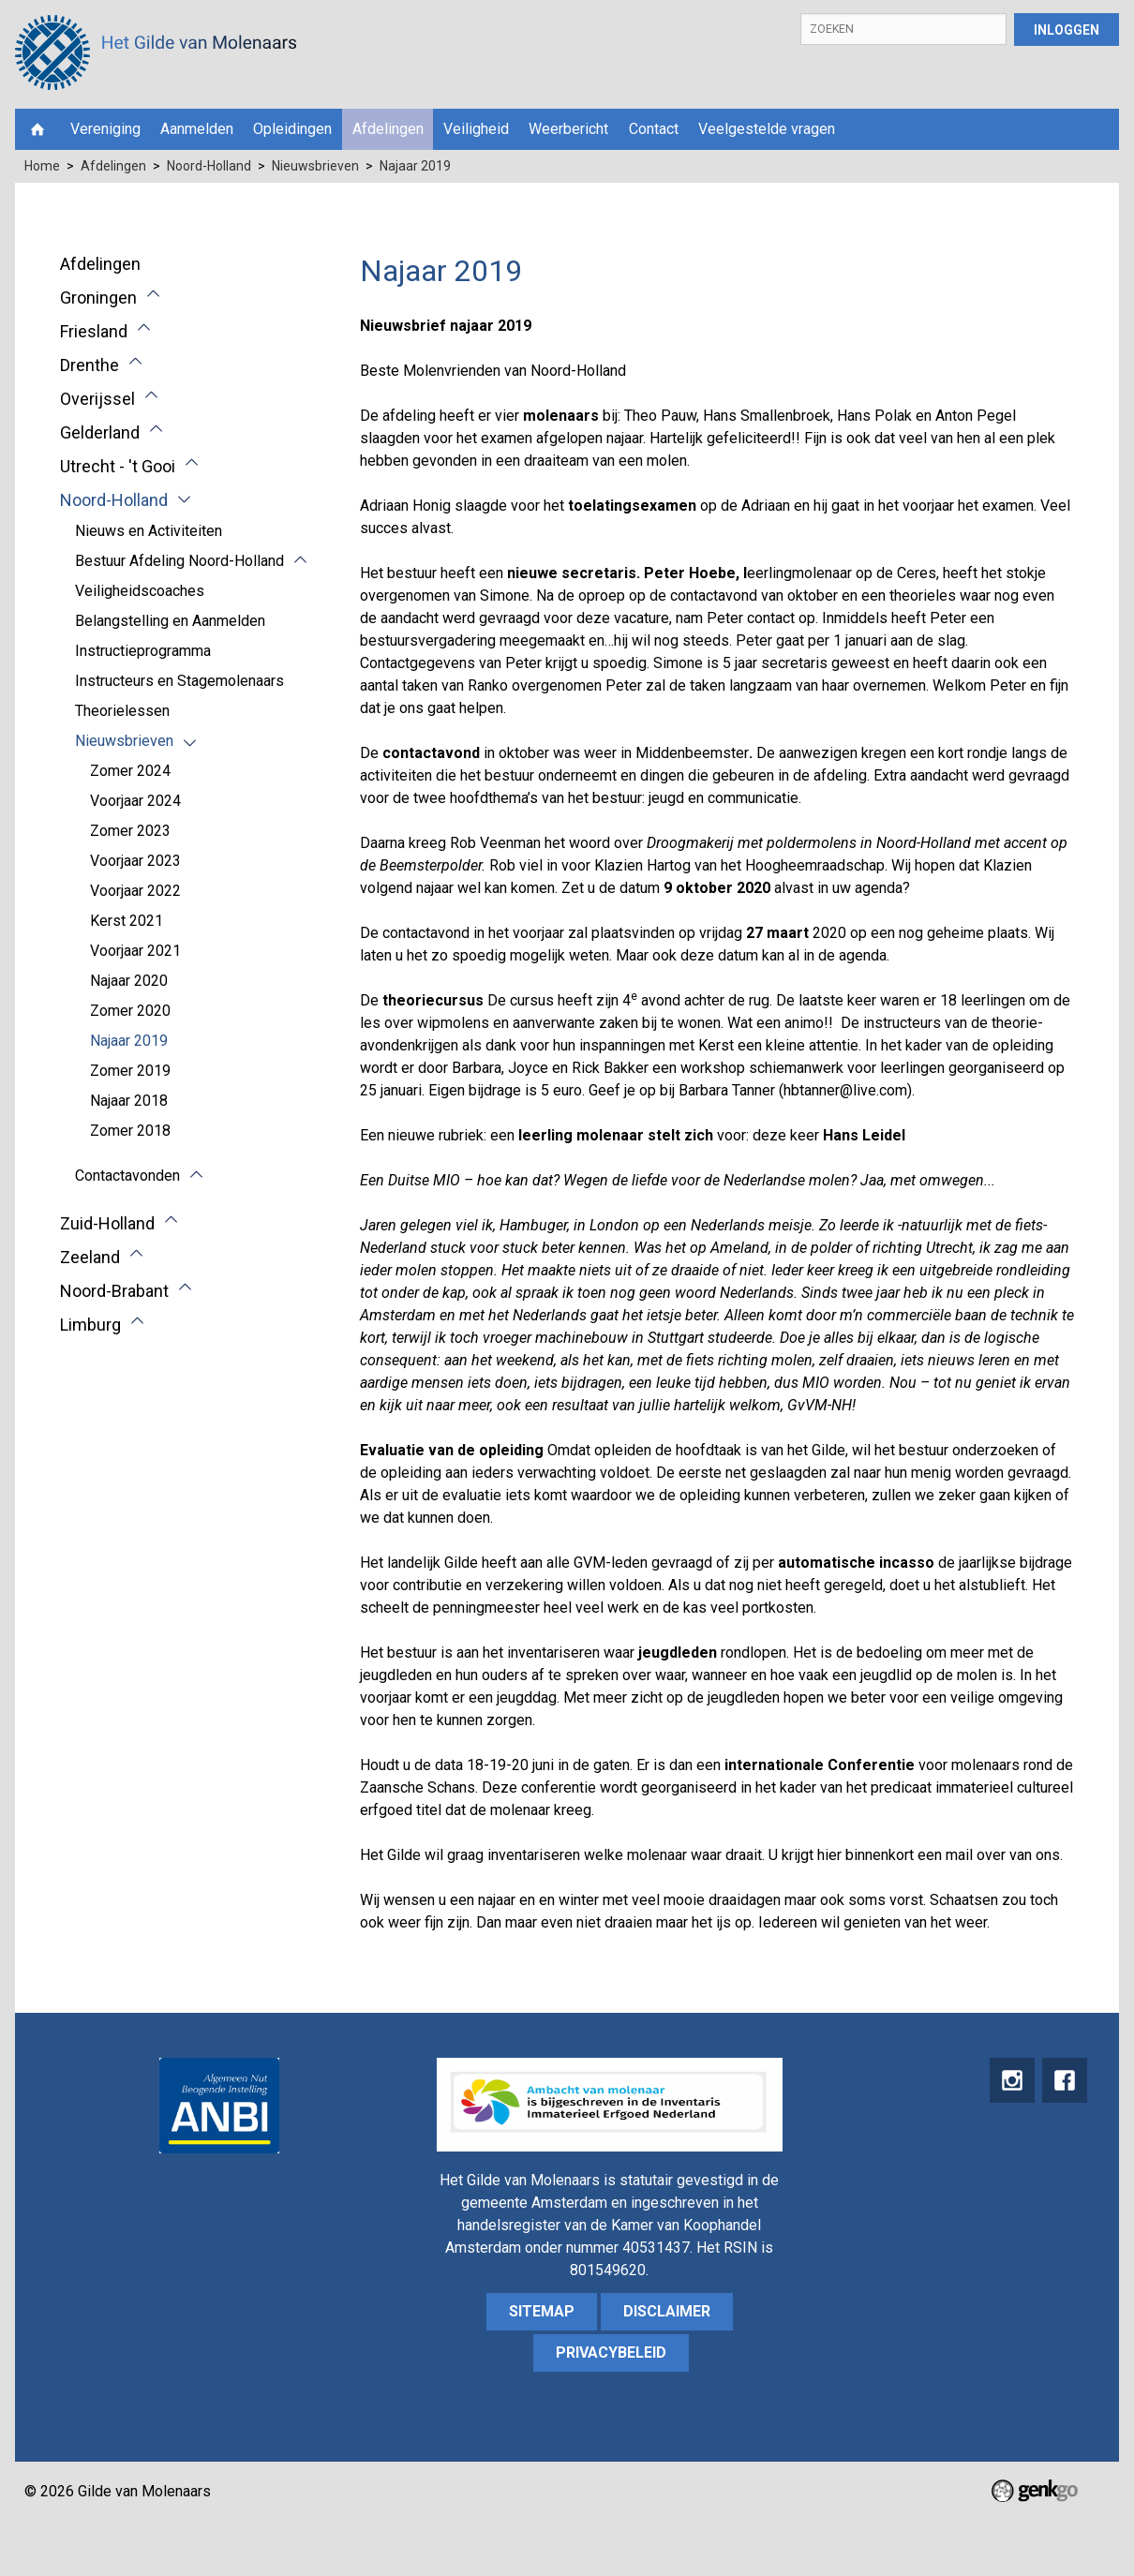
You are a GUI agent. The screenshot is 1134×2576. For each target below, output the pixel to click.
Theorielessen (122, 711)
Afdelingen (388, 129)
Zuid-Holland (107, 1223)
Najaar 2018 (129, 1100)
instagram (1009, 2081)
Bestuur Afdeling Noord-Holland (179, 561)
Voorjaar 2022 (135, 891)
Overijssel (97, 399)
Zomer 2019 (130, 1071)
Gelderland (100, 432)
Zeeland (90, 1257)
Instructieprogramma (143, 651)
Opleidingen (292, 129)
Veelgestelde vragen (766, 129)
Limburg (90, 1324)
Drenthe (89, 365)
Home (37, 129)
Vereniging (105, 129)
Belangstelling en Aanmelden (170, 621)
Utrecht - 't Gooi (117, 466)
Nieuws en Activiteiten (148, 531)
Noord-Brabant (114, 1291)
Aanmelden (196, 129)
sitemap (541, 2311)
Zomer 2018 (130, 1130)
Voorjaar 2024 (135, 801)
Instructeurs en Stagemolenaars (179, 681)
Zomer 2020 (130, 1011)
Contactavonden (127, 1175)
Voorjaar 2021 (135, 951)
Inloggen (1066, 29)
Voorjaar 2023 (135, 861)
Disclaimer (666, 2311)
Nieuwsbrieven (315, 165)
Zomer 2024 (130, 771)
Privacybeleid (611, 2352)
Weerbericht (568, 129)
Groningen (98, 297)
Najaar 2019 (415, 165)
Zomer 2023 (130, 831)
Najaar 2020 (129, 981)
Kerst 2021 (126, 921)
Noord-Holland (209, 165)
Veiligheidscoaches (139, 591)
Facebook (1063, 2081)
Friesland (93, 331)
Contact (654, 129)
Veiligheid (476, 129)
